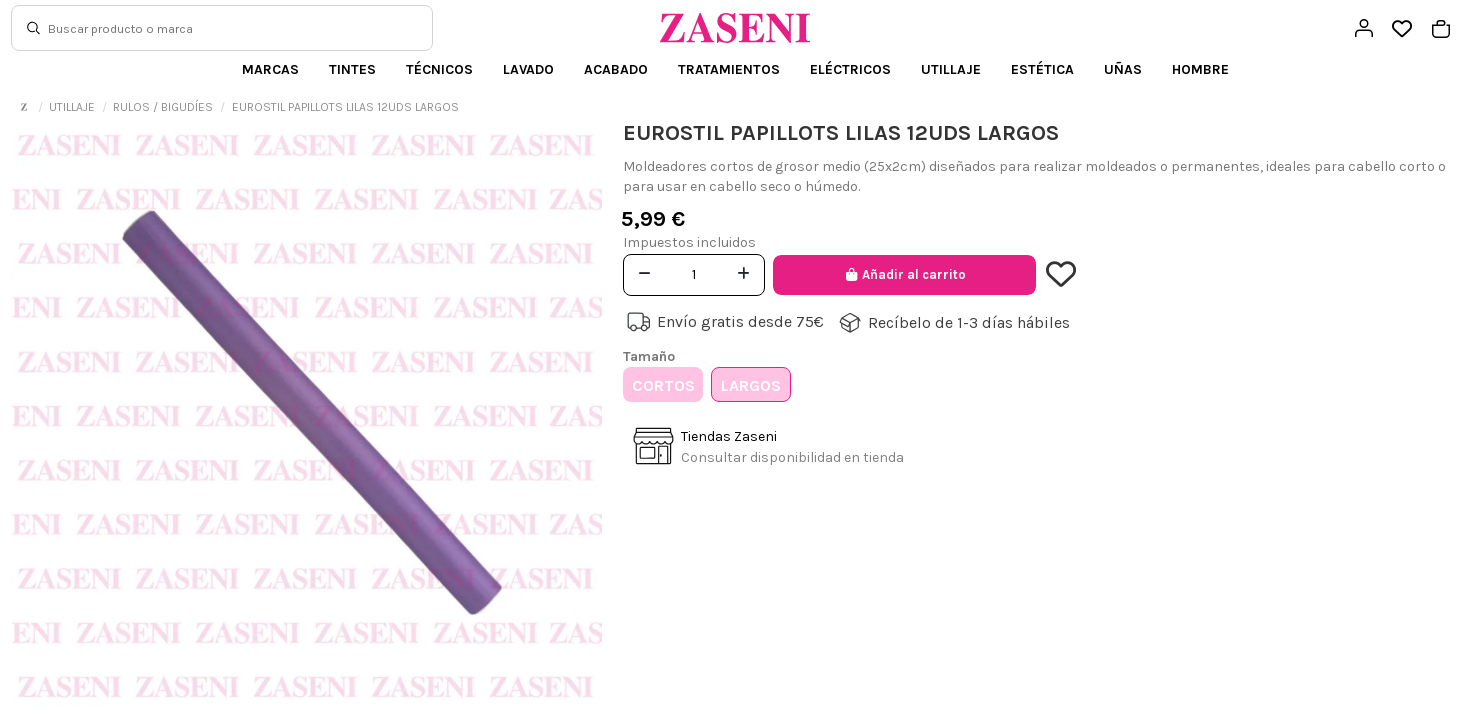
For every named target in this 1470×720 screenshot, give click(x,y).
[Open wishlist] (1402, 29)
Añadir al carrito (904, 274)
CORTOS (663, 385)
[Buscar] (33, 28)
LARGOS (751, 385)
